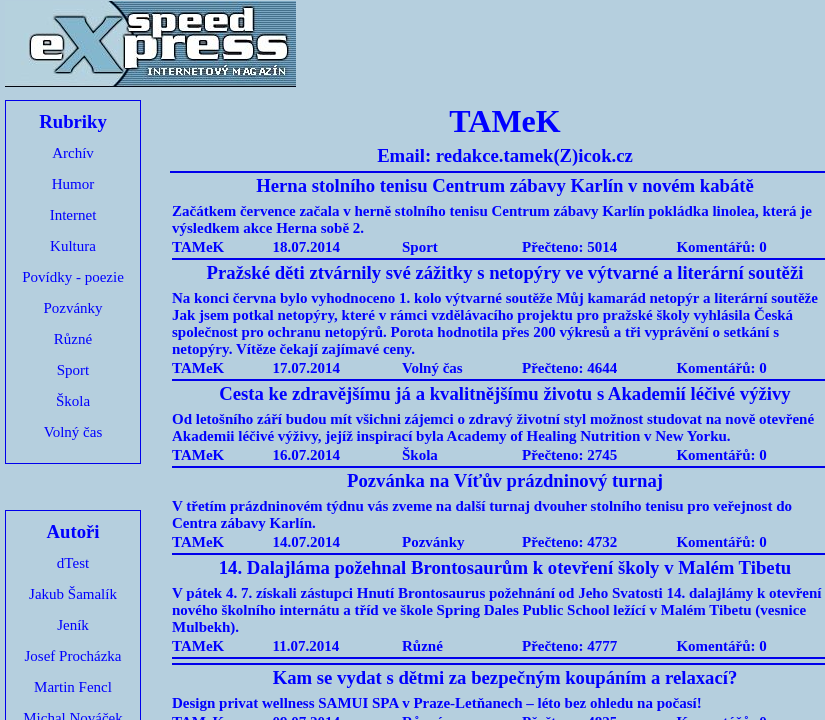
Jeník (73, 625)
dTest (73, 563)
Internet (73, 215)
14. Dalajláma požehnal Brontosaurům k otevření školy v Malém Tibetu (505, 567)
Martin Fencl (73, 687)
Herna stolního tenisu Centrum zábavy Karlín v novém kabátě (505, 185)
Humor (73, 184)
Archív (73, 153)
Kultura (73, 246)
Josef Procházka (72, 656)
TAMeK (198, 247)
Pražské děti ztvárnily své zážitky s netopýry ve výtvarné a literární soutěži (505, 272)
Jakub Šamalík (73, 594)
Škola (73, 401)
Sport (73, 370)
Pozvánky (72, 308)
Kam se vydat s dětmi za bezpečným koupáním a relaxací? (505, 677)
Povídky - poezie (73, 277)
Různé (73, 339)
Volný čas (73, 432)
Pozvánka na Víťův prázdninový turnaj (505, 480)
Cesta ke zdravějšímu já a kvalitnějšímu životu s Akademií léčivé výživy (504, 393)
